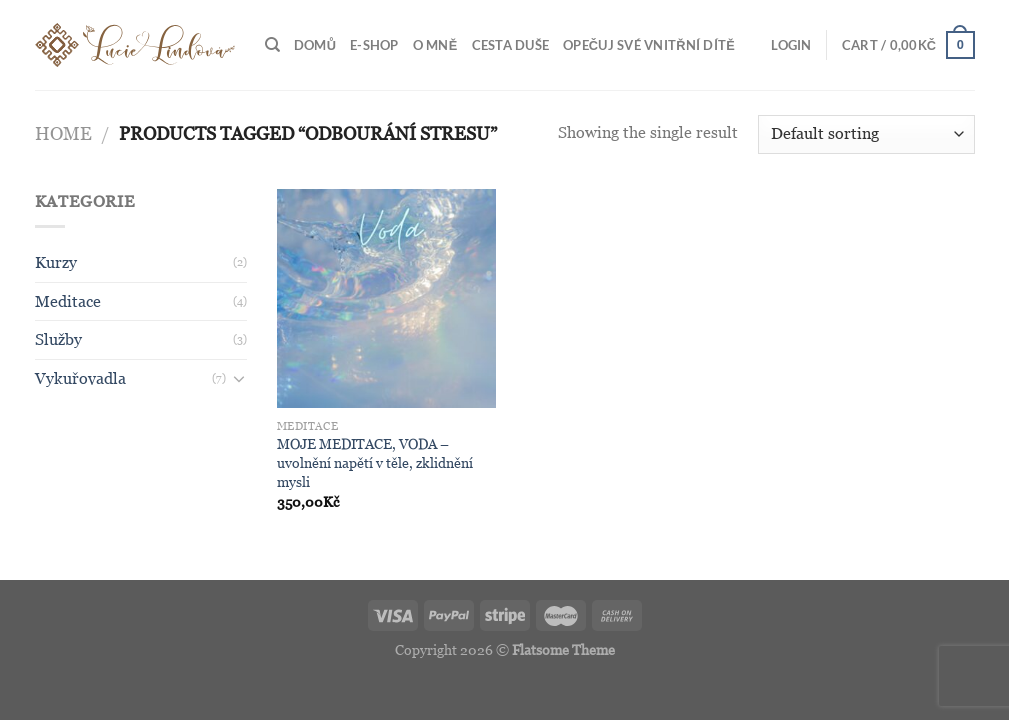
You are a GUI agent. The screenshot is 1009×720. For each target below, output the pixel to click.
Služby (58, 339)
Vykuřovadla (80, 378)
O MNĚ (435, 45)
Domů (315, 45)
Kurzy (56, 262)
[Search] (272, 45)
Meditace (68, 301)
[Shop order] (866, 134)
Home (63, 133)
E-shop (374, 45)
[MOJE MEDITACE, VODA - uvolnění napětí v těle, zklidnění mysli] (387, 299)
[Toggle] (239, 378)
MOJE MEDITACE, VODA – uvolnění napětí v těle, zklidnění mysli (375, 462)
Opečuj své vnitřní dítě (649, 45)
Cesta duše (511, 45)
